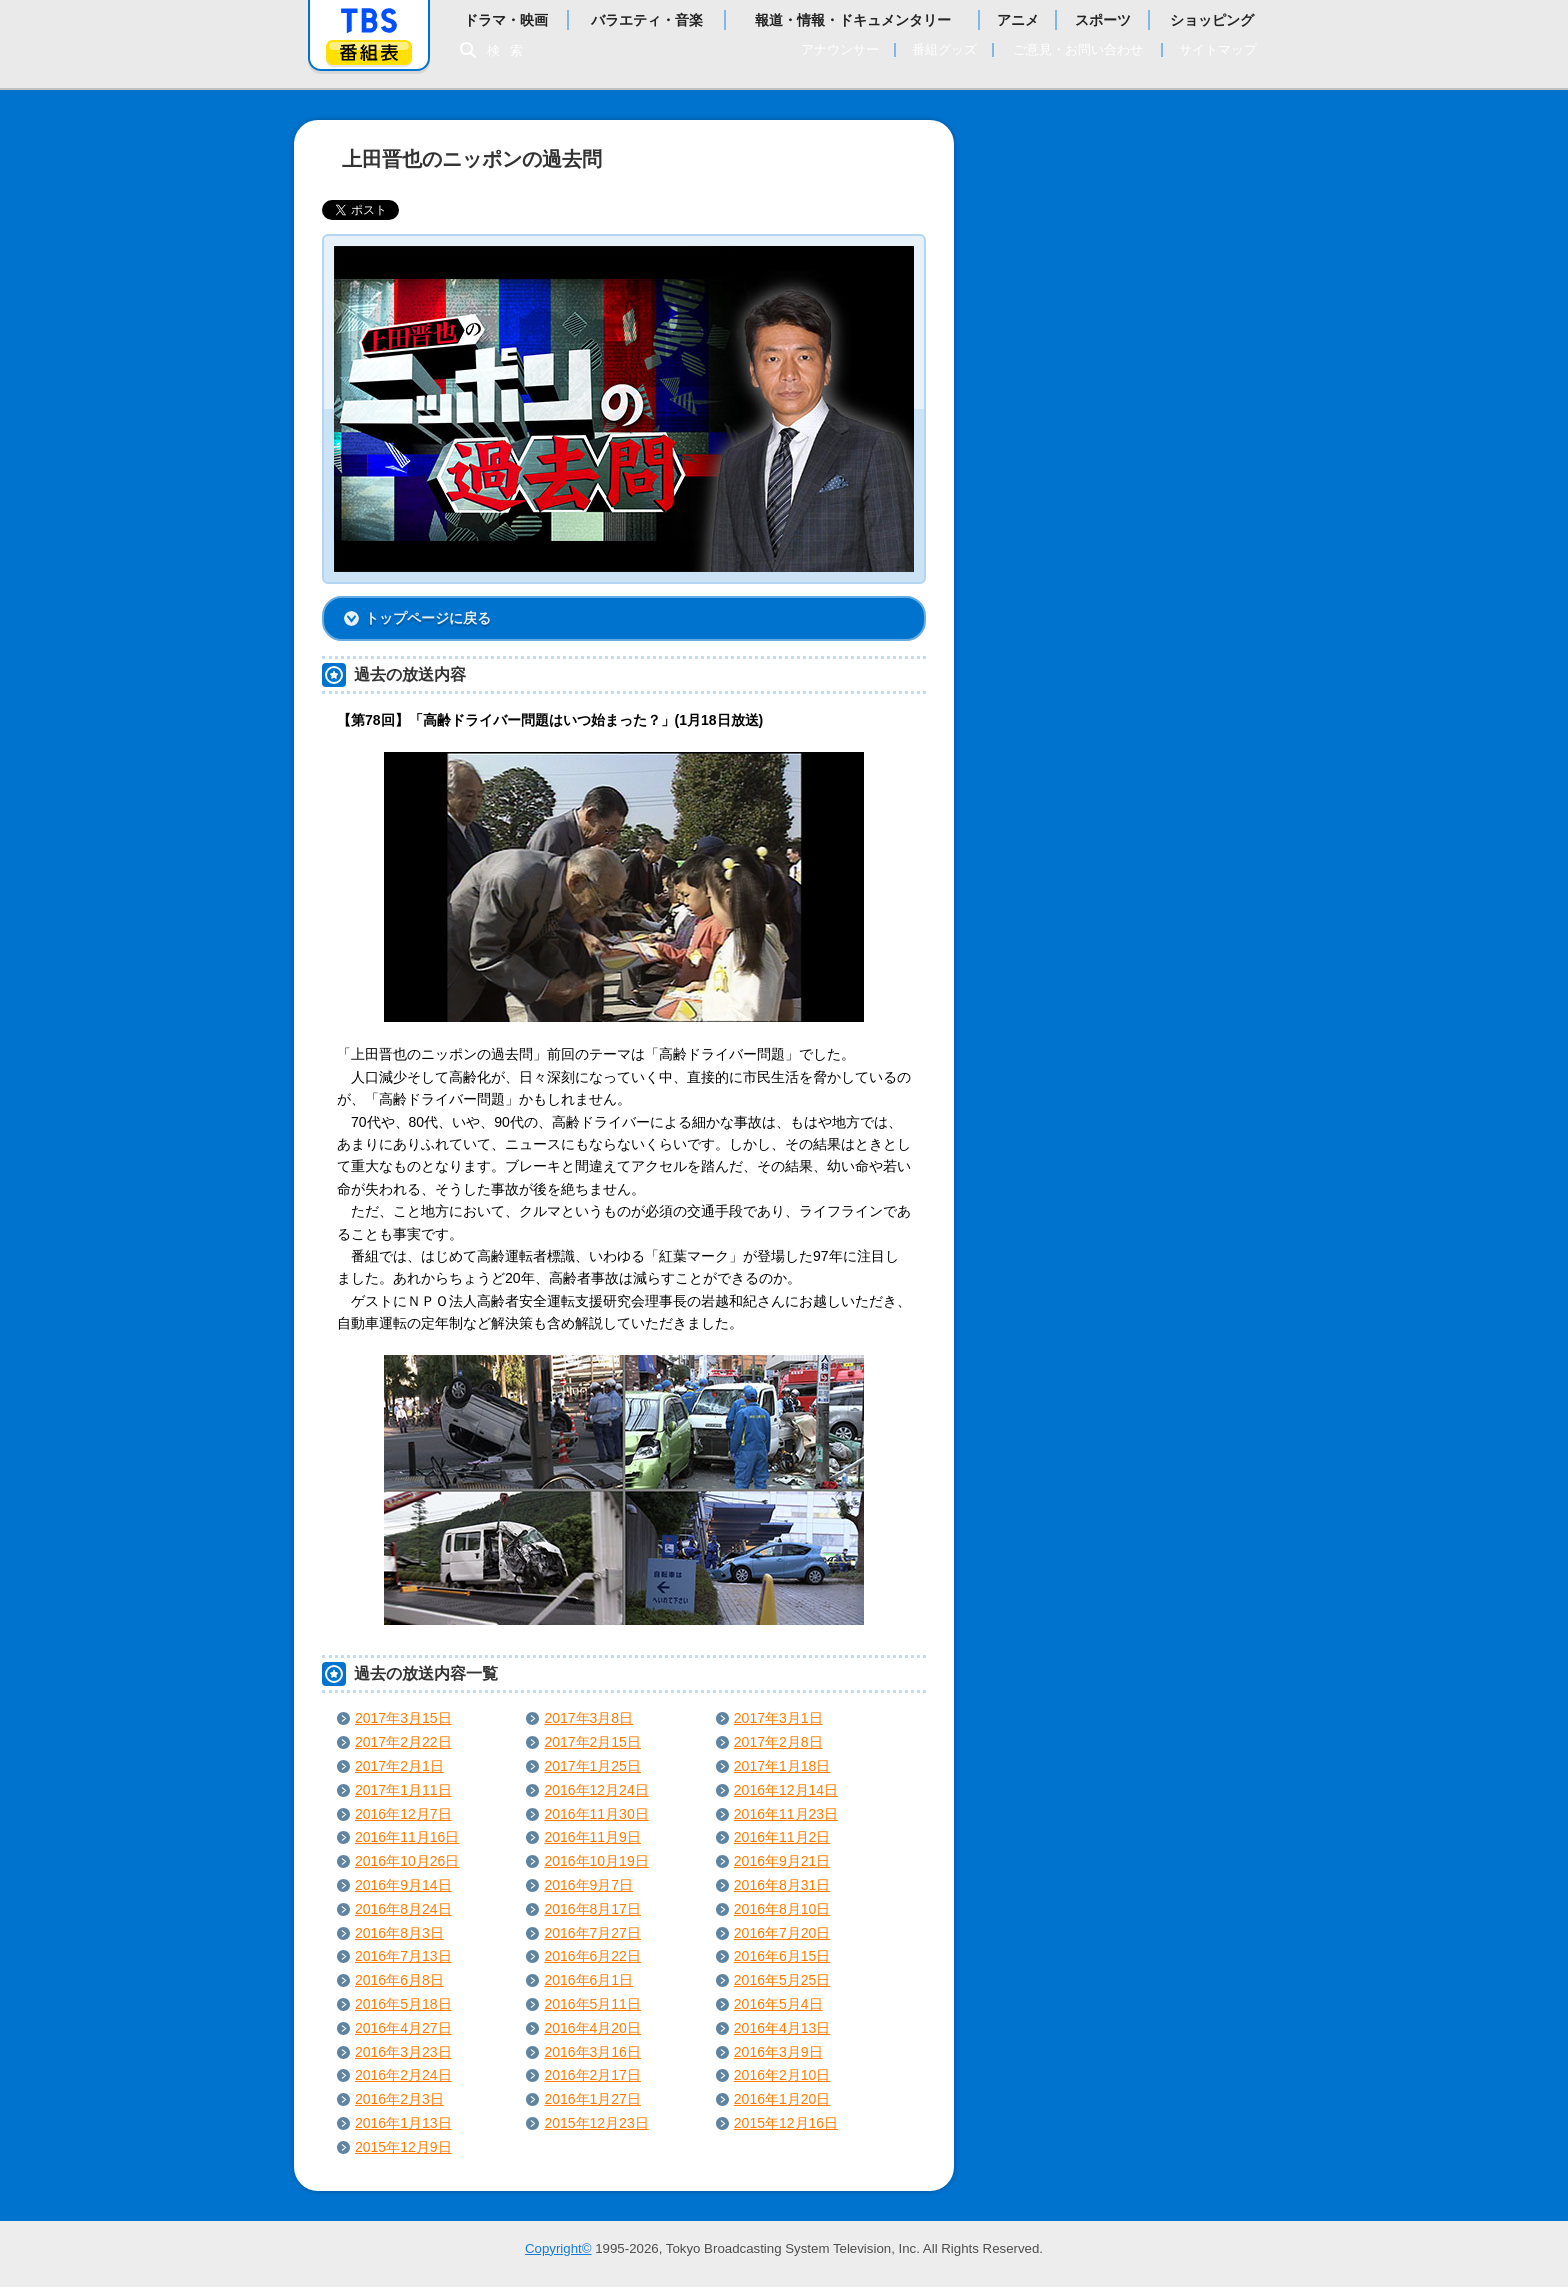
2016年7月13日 (403, 1956)
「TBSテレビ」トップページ (369, 21)
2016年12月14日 (786, 1790)
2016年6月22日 (592, 1956)
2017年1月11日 (403, 1790)
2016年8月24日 (403, 1909)
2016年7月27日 (592, 1933)
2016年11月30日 (596, 1814)
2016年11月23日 (786, 1814)
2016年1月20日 (782, 2099)
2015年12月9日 (403, 2147)
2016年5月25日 (782, 1980)
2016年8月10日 (782, 1909)
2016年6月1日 (588, 1980)
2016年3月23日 (403, 2052)
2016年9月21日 (782, 1861)
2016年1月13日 (403, 2123)
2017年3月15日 (403, 1718)
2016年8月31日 (782, 1885)
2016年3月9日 (778, 2052)
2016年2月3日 (399, 2099)
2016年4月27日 (403, 2028)
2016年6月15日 (782, 1956)
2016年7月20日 (782, 1933)
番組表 (369, 52)
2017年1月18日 (782, 1766)
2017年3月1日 (778, 1718)
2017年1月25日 (592, 1766)
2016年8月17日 (592, 1909)
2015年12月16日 (786, 2123)
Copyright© (558, 2248)
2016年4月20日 (592, 2028)
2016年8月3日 (399, 1933)
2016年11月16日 (407, 1837)
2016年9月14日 (403, 1885)
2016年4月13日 (782, 2028)
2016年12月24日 (596, 1790)
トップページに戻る (428, 618)
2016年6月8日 (399, 1980)
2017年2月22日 (403, 1742)
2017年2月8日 (778, 1742)
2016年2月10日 (782, 2075)
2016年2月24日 (403, 2075)
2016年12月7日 (403, 1814)
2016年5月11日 (592, 2004)
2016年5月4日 (778, 2004)
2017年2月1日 (399, 1766)
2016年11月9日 (592, 1837)
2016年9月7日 (588, 1885)
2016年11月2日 (782, 1837)
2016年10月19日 (596, 1861)
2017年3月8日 (588, 1718)
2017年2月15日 (592, 1742)
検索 (510, 50)
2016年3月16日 (592, 2052)
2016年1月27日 (592, 2099)
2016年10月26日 (407, 1861)
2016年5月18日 (403, 2004)
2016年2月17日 (592, 2075)
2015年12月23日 (596, 2123)
